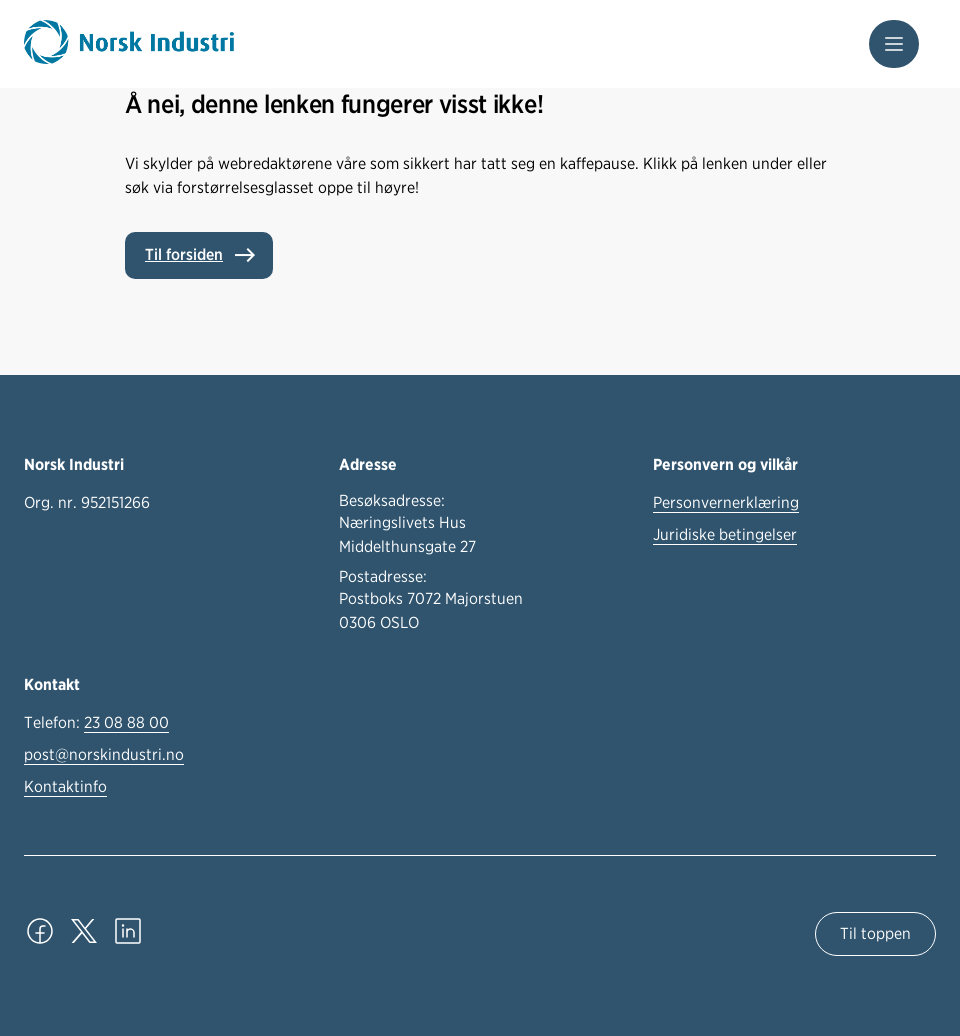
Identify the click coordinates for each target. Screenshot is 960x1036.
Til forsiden (184, 254)
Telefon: (96, 723)
